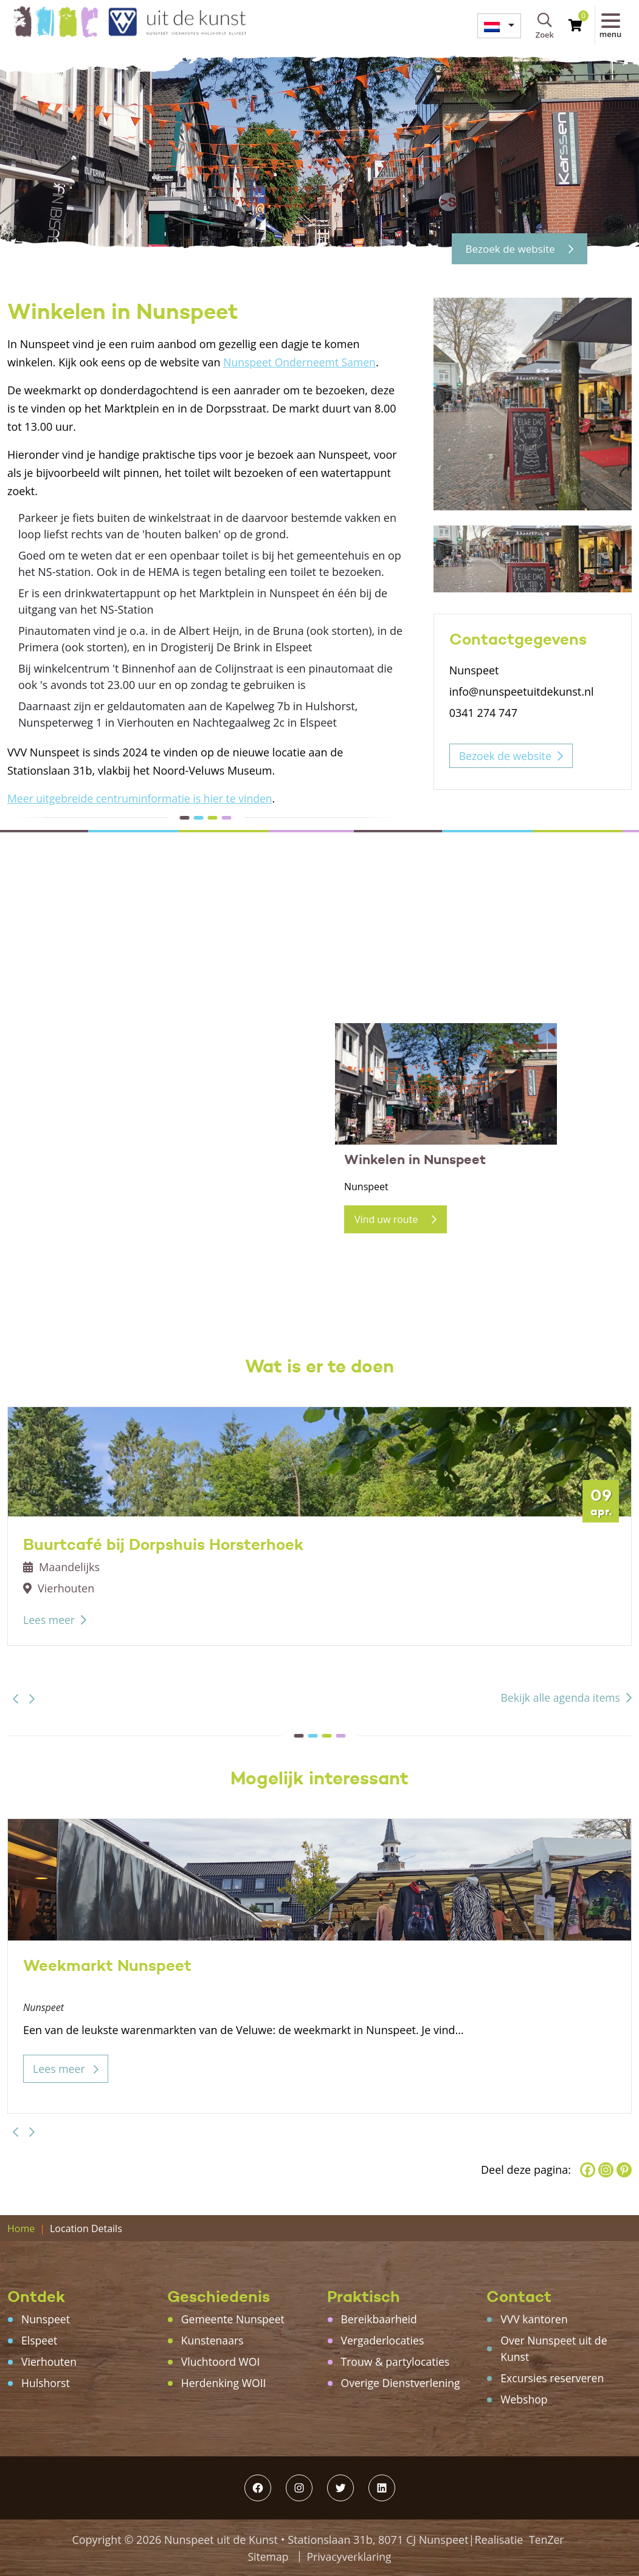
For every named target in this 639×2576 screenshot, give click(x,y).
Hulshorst (46, 2383)
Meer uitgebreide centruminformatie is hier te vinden (142, 798)
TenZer (546, 2539)
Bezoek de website (515, 248)
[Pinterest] (624, 2169)
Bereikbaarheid (380, 2319)
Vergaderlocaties (383, 2340)
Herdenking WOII (224, 2383)
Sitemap (267, 2556)
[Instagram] (605, 2169)
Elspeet (39, 2340)
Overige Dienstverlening (402, 2383)
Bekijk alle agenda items (559, 1697)
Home (21, 2228)
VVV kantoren (534, 2319)
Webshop (524, 2399)
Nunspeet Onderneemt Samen (301, 362)
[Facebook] (587, 2169)
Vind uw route (395, 1219)
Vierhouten (49, 2361)
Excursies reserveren (553, 2378)
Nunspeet (46, 2319)
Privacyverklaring (349, 2556)
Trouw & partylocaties (396, 2361)
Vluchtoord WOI (221, 2361)
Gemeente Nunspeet (234, 2319)
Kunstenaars (213, 2340)
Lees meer (49, 1619)
